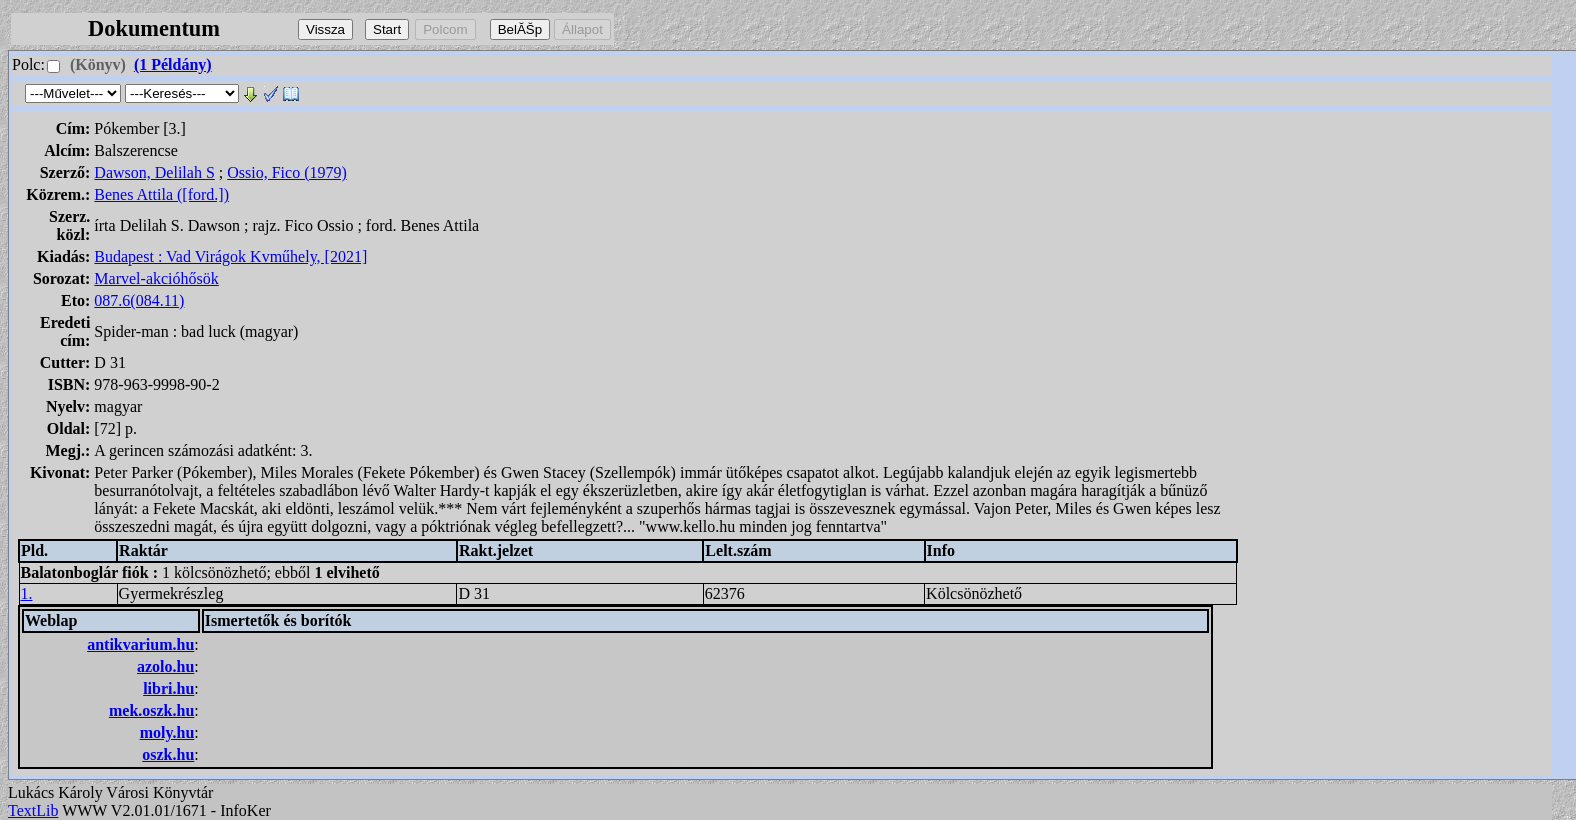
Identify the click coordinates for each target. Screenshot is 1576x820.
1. (27, 593)
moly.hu (167, 732)
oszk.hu (168, 754)
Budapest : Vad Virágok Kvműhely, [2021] (230, 256)
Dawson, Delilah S (154, 172)
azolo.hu (165, 666)
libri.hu (168, 688)
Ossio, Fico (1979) (287, 172)
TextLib (33, 810)
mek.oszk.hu (151, 710)
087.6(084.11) (139, 300)
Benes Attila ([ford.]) (161, 194)
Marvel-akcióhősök (156, 278)
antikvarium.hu (140, 644)
